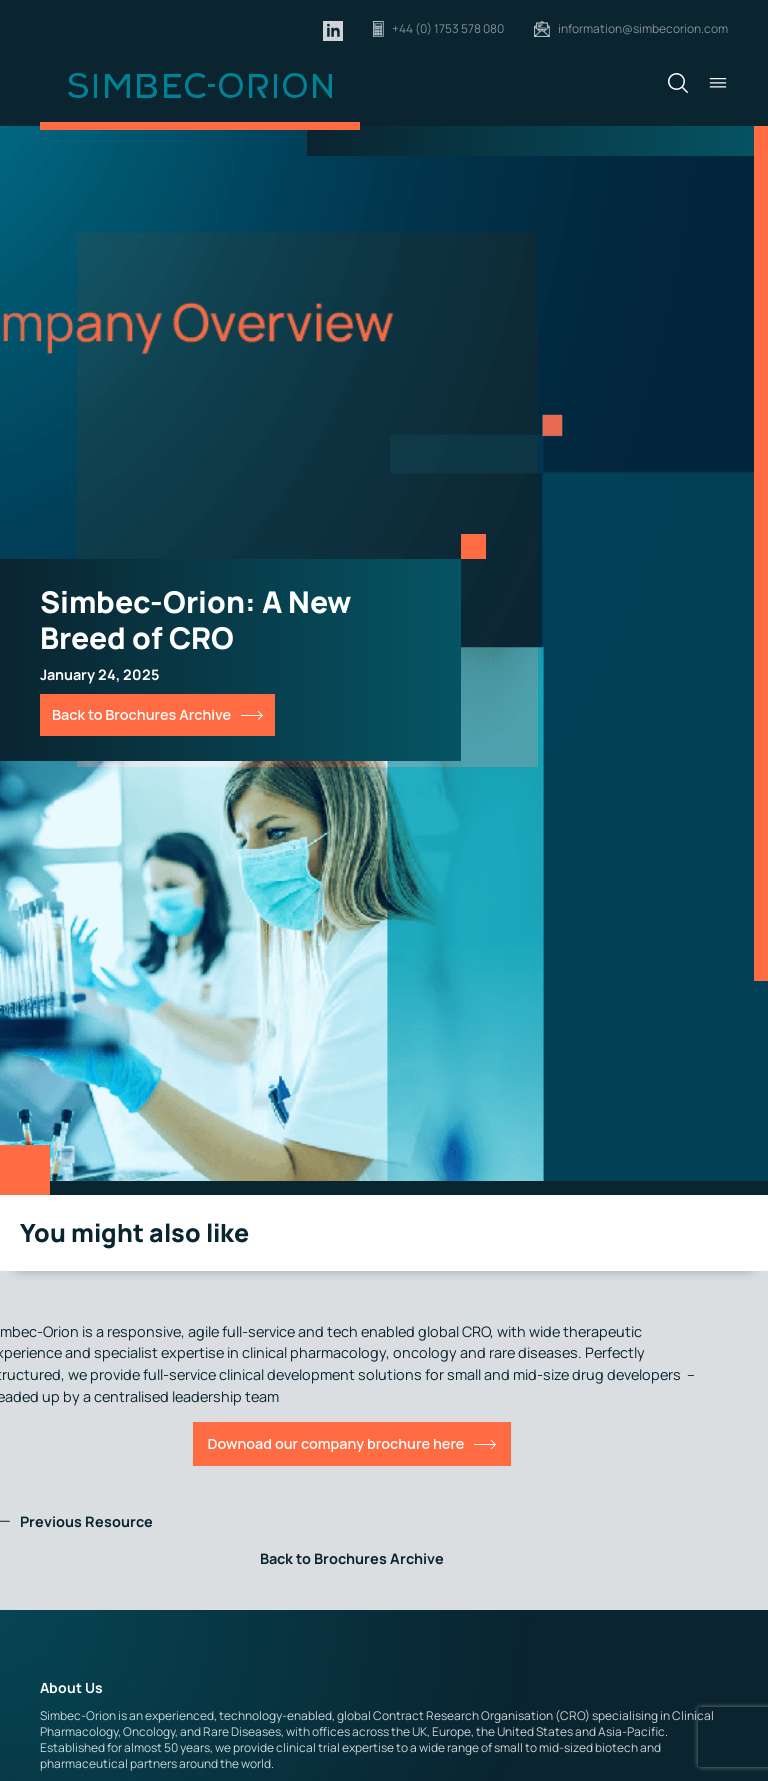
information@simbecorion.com (643, 28)
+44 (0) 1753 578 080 (448, 28)
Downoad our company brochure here (336, 1443)
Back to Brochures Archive (141, 714)
